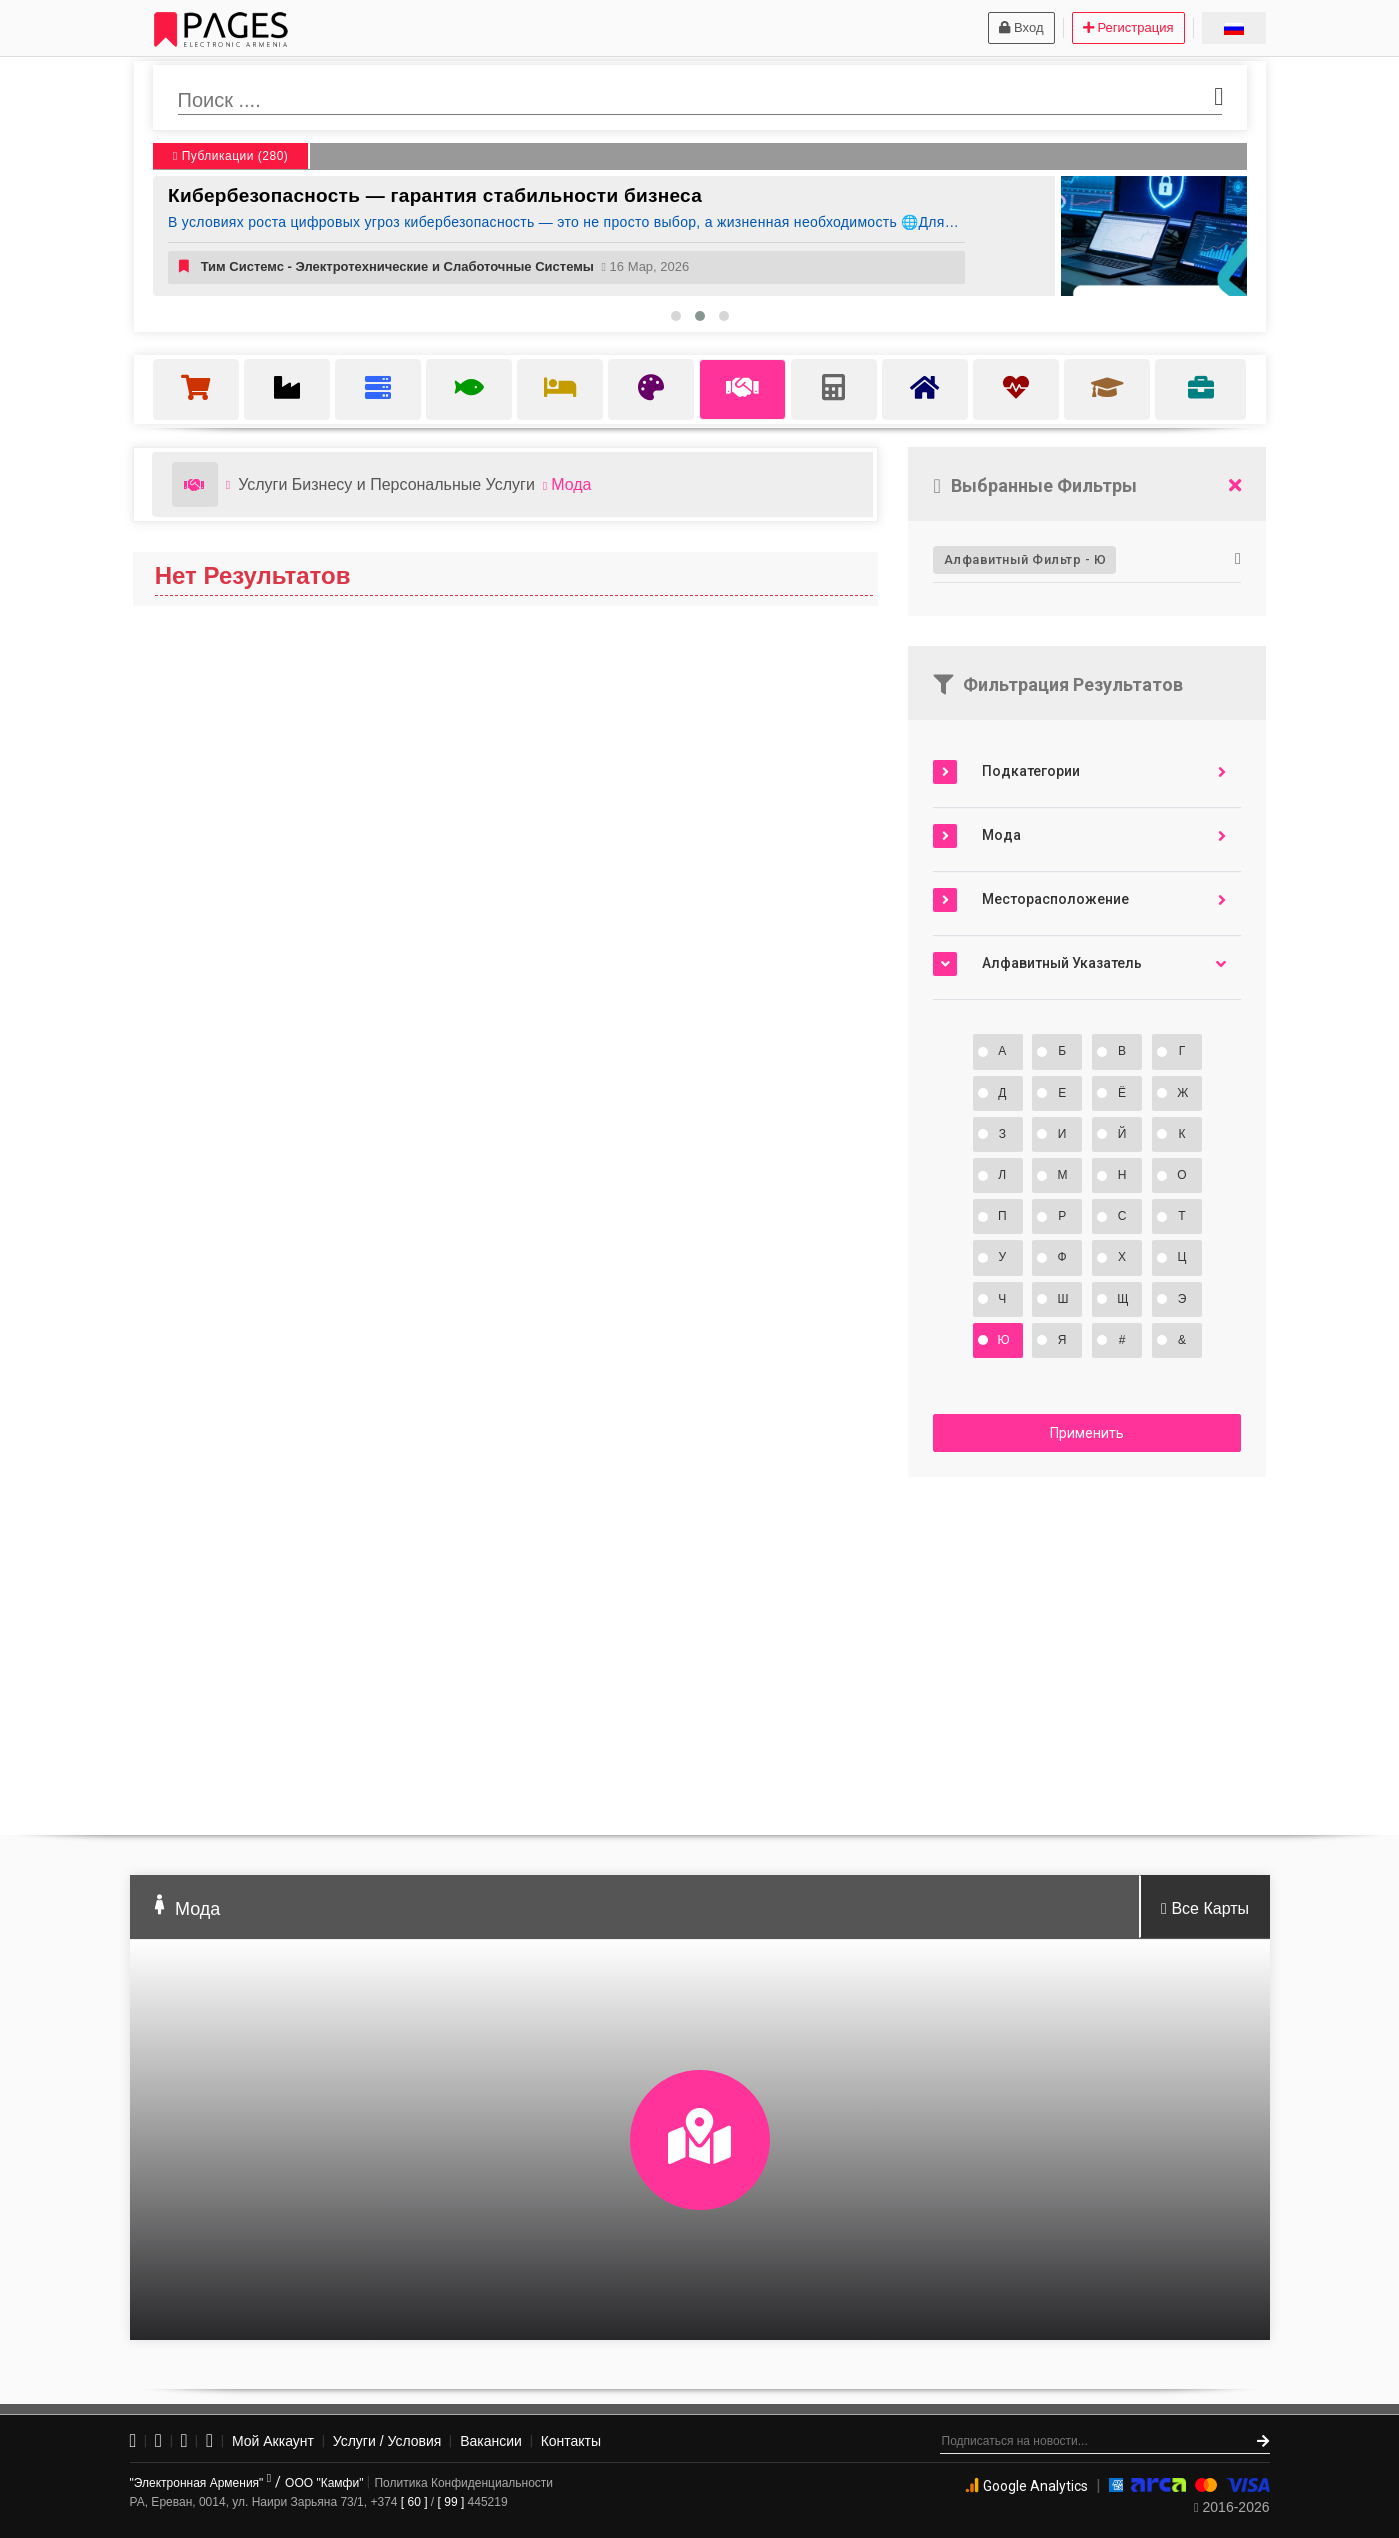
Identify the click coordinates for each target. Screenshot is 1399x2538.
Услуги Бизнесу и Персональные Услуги (386, 484)
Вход (1021, 27)
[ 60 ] (414, 2502)
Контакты (571, 2441)
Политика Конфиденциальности (463, 2483)
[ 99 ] (451, 2502)
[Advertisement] (1087, 1647)
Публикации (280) (230, 156)
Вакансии (491, 2441)
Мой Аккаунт (273, 2441)
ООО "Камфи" (324, 2483)
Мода (571, 484)
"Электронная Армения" (201, 2483)
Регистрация (1128, 27)
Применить (1087, 1433)
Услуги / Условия (387, 2441)
